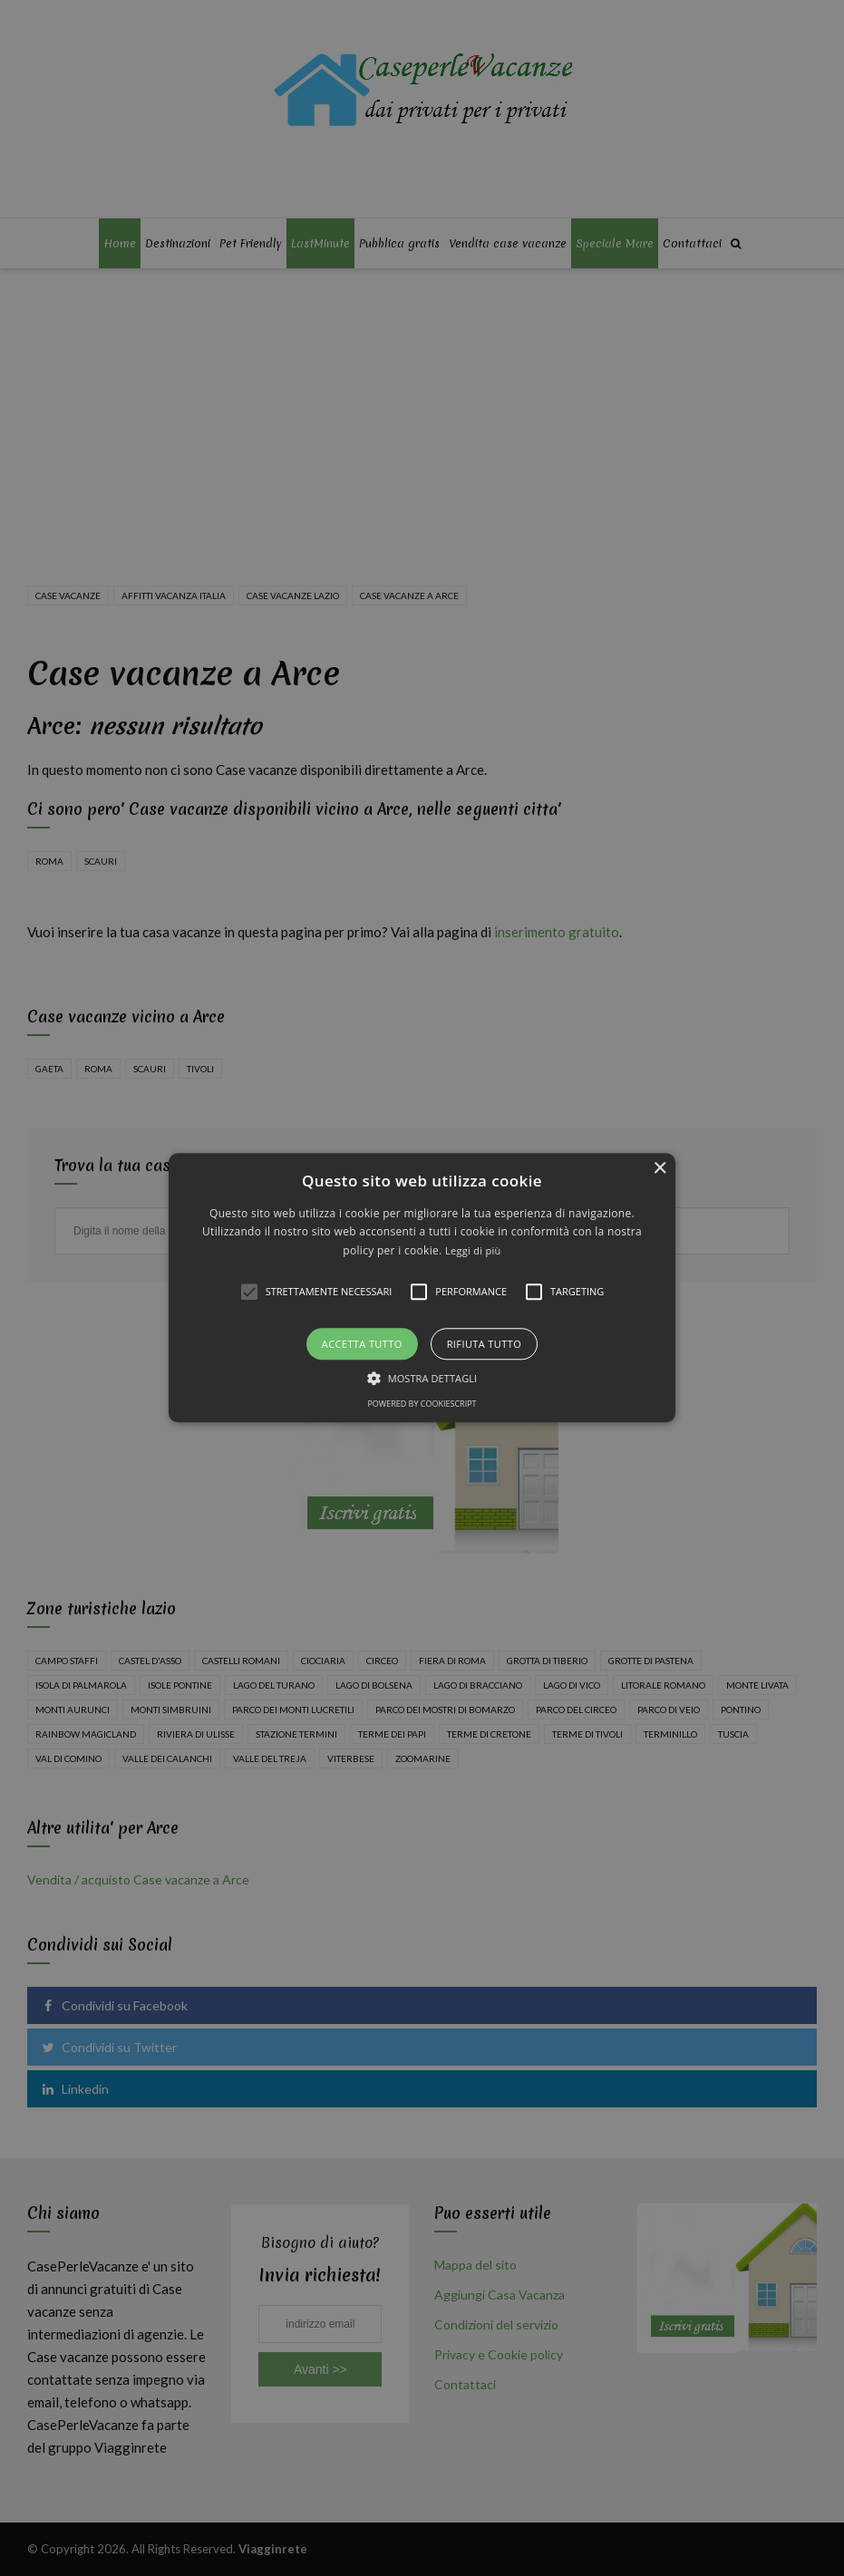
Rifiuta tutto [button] (484, 1344)
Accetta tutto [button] (362, 1344)
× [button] (659, 1169)
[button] (422, 1287)
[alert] (422, 1288)
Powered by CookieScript (421, 1404)
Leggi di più (473, 1250)
